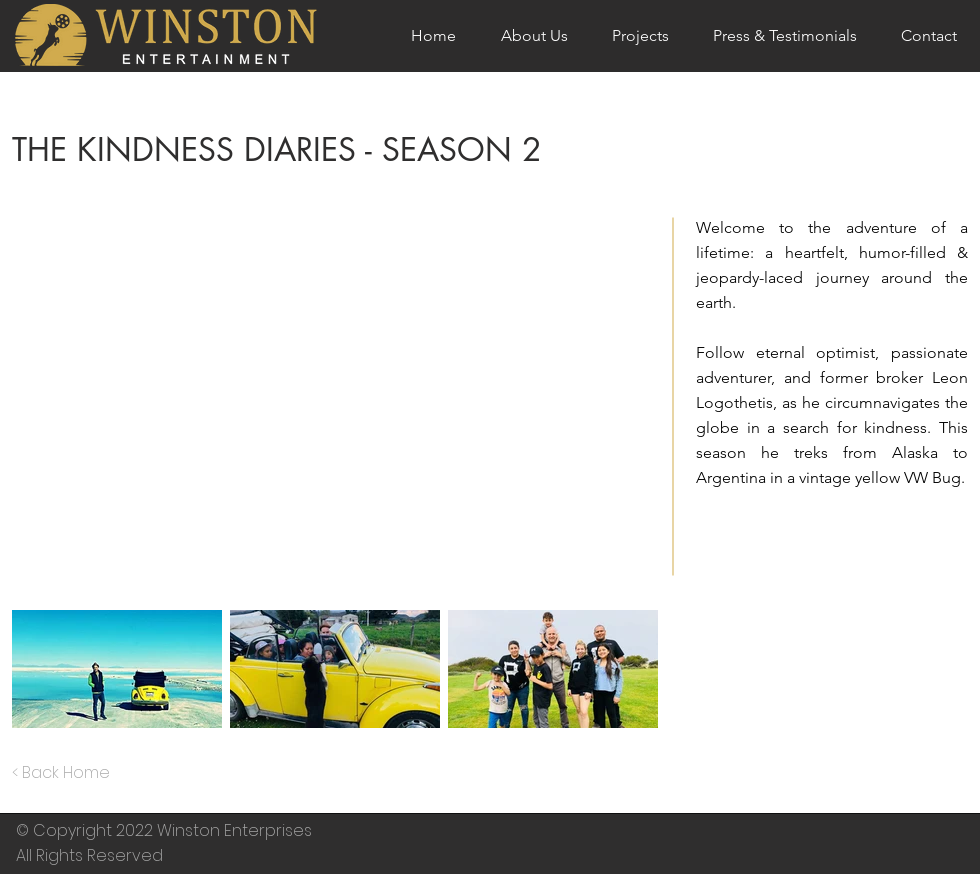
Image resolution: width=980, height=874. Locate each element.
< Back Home (61, 772)
